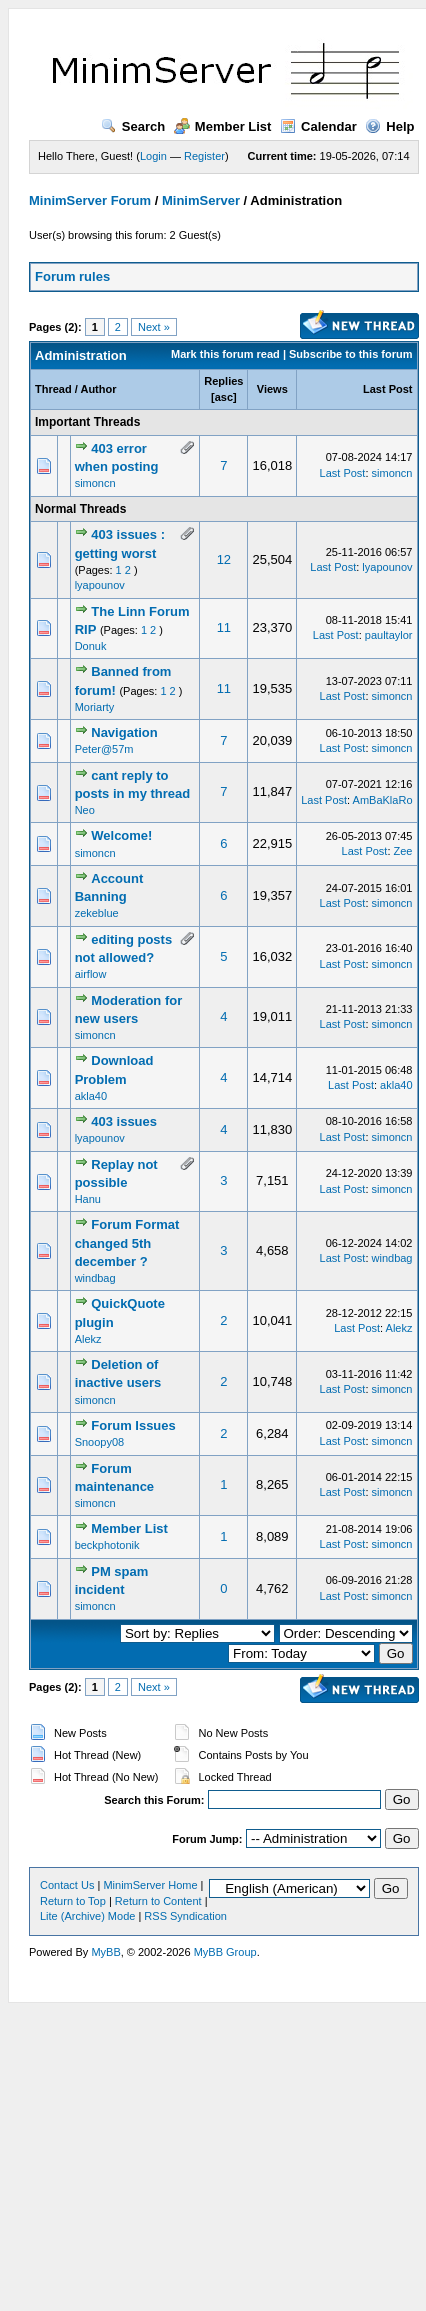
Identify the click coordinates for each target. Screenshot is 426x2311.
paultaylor (389, 635)
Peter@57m (104, 749)
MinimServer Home (150, 1885)
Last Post (388, 389)
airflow (91, 974)
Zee (403, 851)
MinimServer (201, 200)
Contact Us (67, 1885)
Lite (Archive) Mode (87, 1916)
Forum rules (72, 276)
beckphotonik (107, 1545)
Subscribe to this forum (350, 354)
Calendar (318, 126)
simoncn (95, 483)
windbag (95, 1278)
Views (272, 389)
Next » (154, 327)
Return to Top (73, 1901)
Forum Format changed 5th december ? (127, 1242)
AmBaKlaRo (383, 800)
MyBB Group (225, 1952)
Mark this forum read (225, 354)
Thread (53, 389)
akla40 (91, 1096)
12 (224, 559)
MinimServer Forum (90, 200)
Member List (223, 126)
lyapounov (100, 585)
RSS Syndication (185, 1916)
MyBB (105, 1952)
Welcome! (121, 835)
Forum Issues (133, 1425)
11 (224, 627)
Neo (85, 810)
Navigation (124, 732)
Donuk (91, 646)
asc (224, 397)
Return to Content (158, 1901)
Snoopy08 (100, 1442)
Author (98, 389)
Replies (223, 381)
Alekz (88, 1339)
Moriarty (95, 707)
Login (153, 156)
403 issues (124, 1121)
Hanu (88, 1199)
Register (204, 156)
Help (389, 126)
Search (133, 126)
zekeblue (97, 913)
